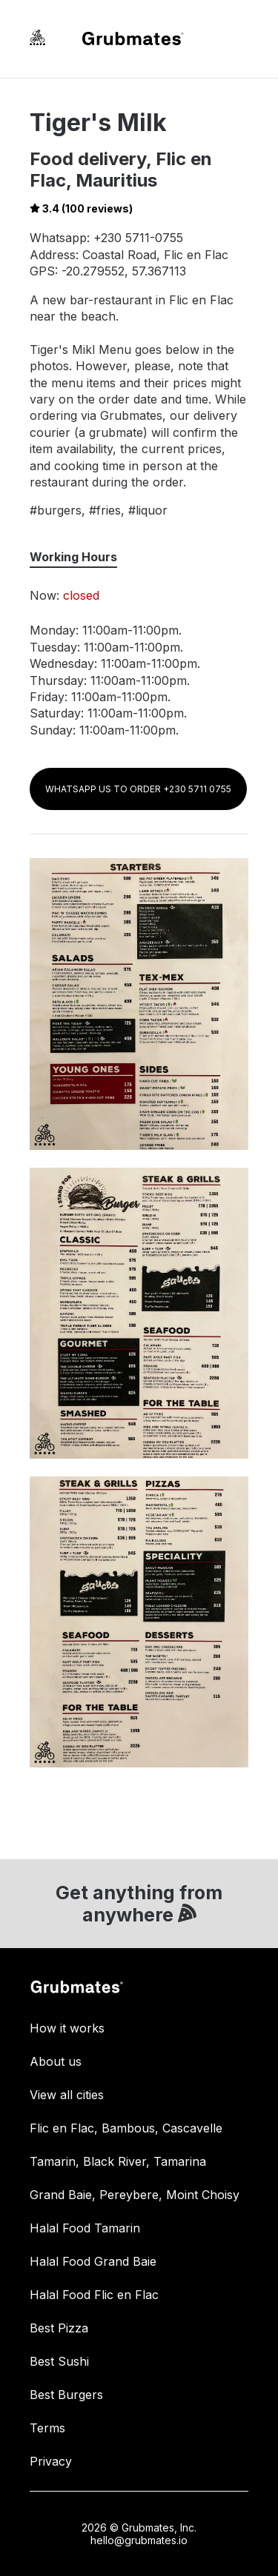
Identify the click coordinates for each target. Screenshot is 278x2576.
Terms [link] (47, 2428)
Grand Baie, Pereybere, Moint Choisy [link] (134, 2194)
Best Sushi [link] (59, 2361)
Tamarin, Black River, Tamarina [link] (118, 2161)
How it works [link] (67, 2028)
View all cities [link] (67, 2094)
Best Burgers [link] (66, 2394)
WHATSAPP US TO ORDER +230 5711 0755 (138, 788)
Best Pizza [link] (59, 2328)
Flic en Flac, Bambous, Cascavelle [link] (126, 2128)
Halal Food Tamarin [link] (85, 2228)
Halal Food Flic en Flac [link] (94, 2294)
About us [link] (56, 2061)
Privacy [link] (51, 2461)
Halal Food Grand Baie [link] (93, 2261)
